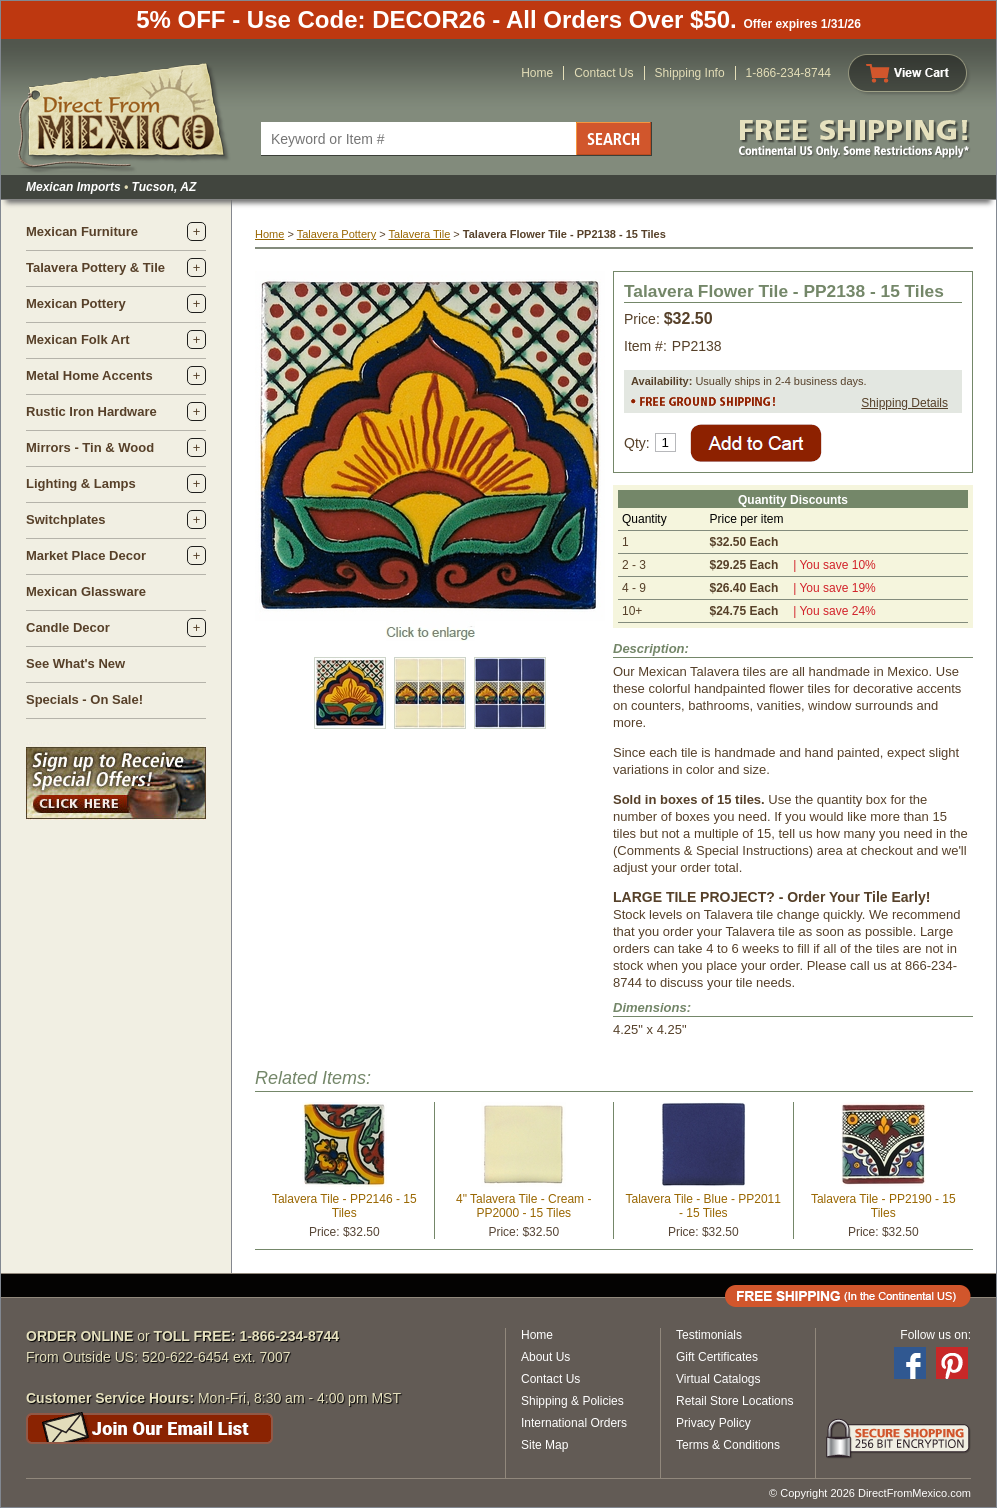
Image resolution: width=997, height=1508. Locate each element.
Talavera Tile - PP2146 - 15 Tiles (344, 1206)
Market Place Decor (86, 555)
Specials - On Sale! (84, 699)
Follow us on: (935, 1335)
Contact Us (603, 73)
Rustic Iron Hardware (91, 411)
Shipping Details (904, 403)
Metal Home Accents (89, 375)
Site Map (544, 1445)
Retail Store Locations (734, 1401)
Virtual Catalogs (718, 1379)
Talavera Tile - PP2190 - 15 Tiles (883, 1206)
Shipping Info (690, 73)
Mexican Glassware (86, 591)
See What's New (75, 663)
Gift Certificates (717, 1357)
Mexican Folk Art (78, 339)
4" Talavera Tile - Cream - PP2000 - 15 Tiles (523, 1206)
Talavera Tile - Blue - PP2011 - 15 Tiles (703, 1206)
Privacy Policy (713, 1423)
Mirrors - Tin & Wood (90, 447)
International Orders (574, 1423)
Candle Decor (68, 627)
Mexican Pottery (76, 303)
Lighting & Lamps (81, 483)
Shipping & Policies (572, 1401)
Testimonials (709, 1335)
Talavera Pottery (336, 234)
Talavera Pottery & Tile (95, 267)
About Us (545, 1357)
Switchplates (65, 519)
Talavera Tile (420, 234)
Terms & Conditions (728, 1445)
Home (537, 73)
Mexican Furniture (82, 231)
